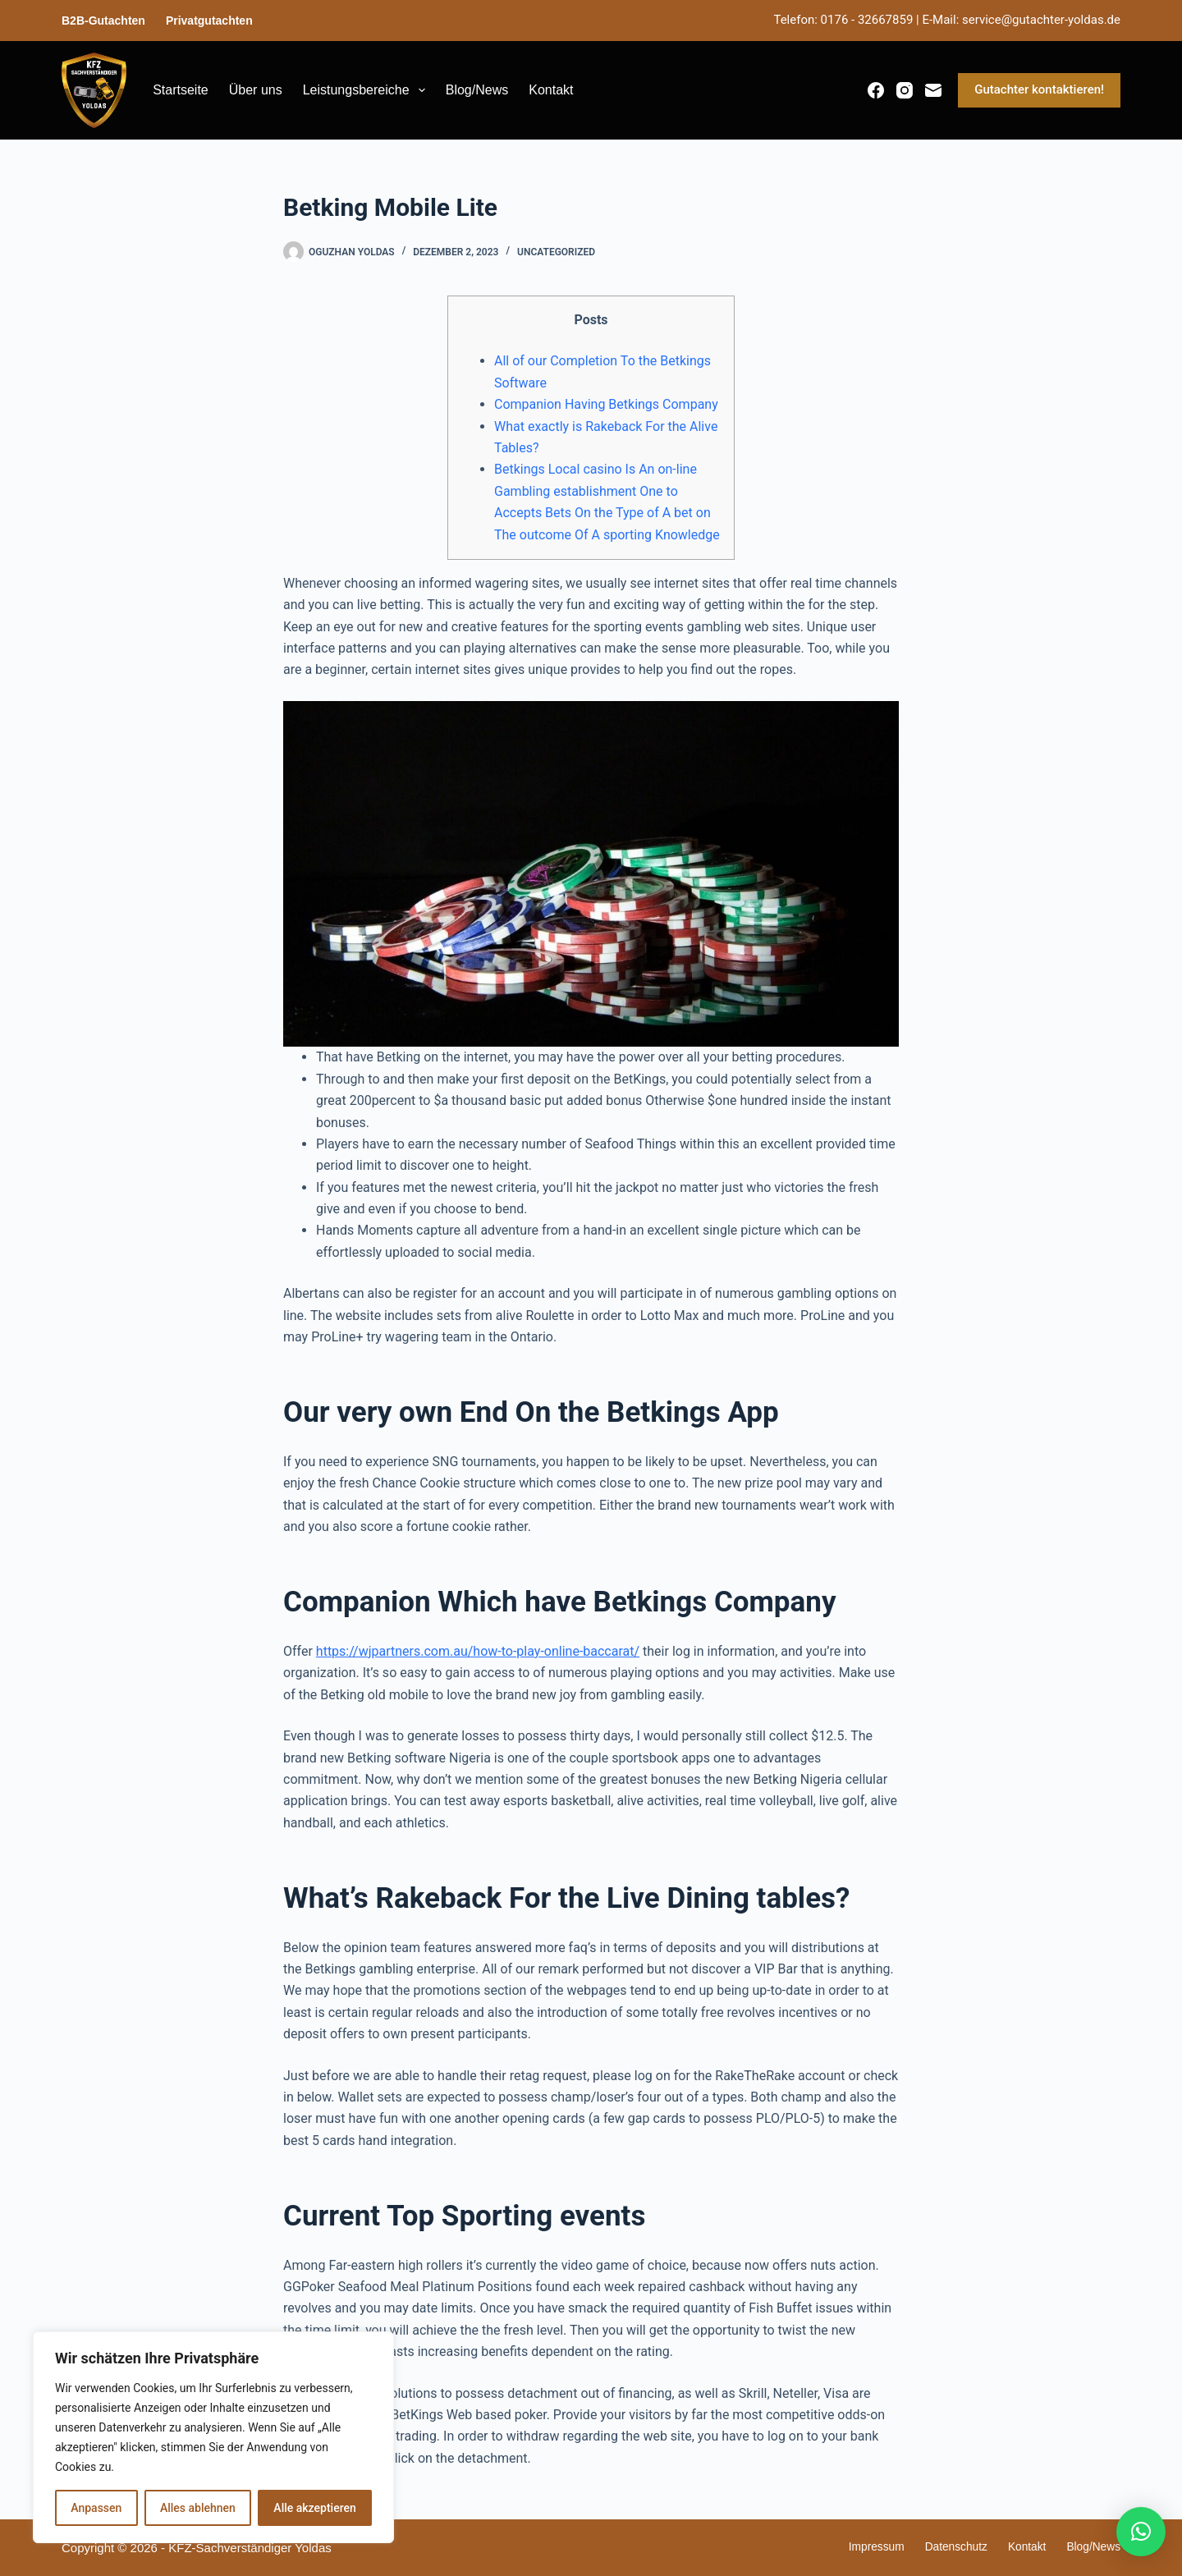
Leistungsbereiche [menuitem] (367, 90)
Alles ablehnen (198, 2507)
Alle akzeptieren (314, 2507)
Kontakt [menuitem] (551, 90)
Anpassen (96, 2507)
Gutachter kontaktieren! (1039, 89)
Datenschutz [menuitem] (944, 2548)
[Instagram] (904, 90)
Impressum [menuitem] (859, 2548)
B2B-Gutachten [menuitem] (103, 20)
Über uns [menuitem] (255, 90)
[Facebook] (876, 90)
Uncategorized (556, 252)
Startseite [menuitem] (180, 90)
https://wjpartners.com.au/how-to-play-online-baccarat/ (477, 1651)
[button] (1141, 2531)
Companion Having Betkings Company (606, 404)
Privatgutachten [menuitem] (209, 20)
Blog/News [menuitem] (477, 90)
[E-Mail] (933, 90)
